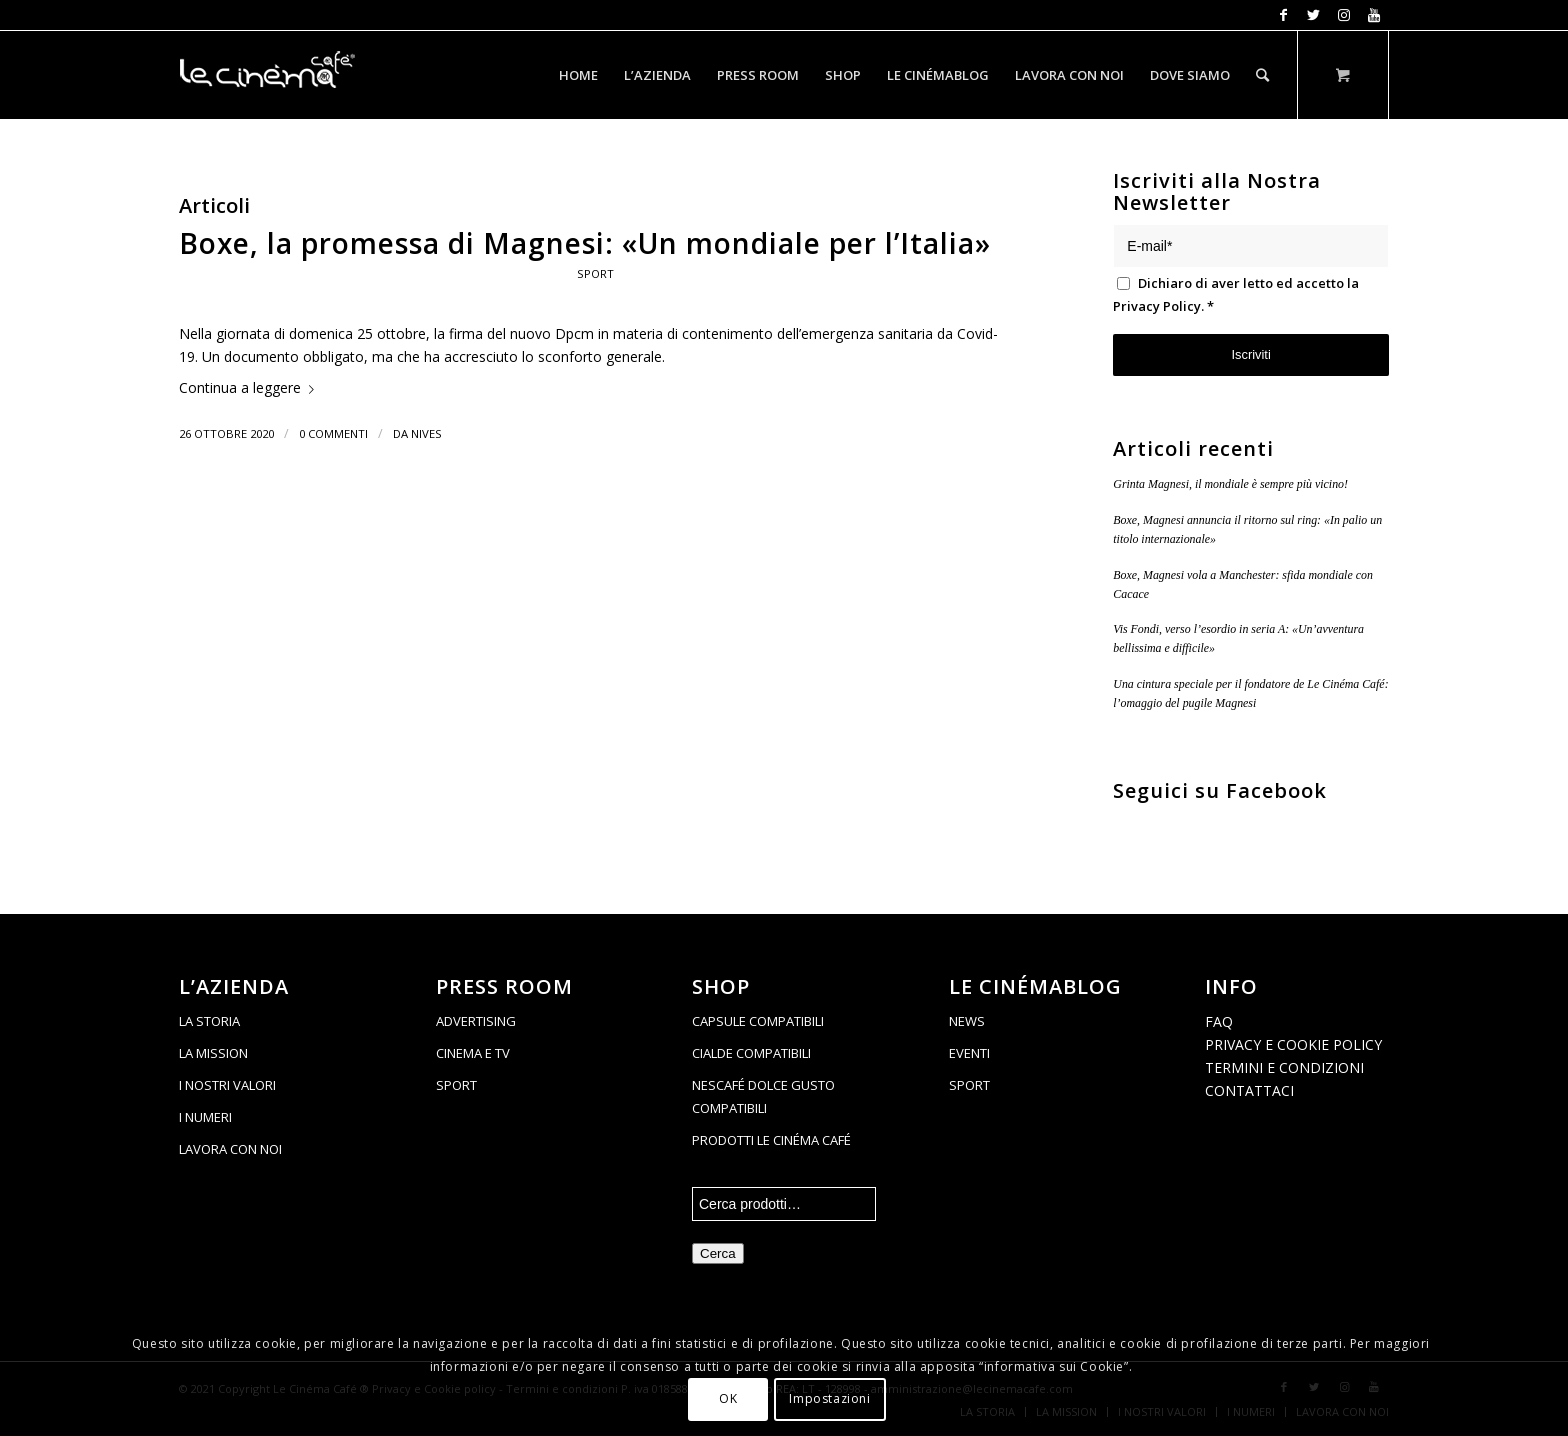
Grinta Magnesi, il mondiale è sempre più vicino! (1230, 484)
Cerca (718, 1253)
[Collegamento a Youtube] (1374, 15)
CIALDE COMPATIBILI (751, 1053)
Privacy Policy (1157, 306)
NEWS (967, 1021)
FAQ (1219, 1021)
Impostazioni (829, 1398)
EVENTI (969, 1053)
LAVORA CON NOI (230, 1149)
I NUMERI (205, 1117)
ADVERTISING (476, 1021)
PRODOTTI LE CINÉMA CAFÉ (771, 1140)
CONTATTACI (1249, 1090)
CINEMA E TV (473, 1053)
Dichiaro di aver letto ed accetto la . (1236, 294)
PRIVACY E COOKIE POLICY (1293, 1044)
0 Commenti (333, 433)
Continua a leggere (250, 387)
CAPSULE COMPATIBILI (758, 1021)
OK (728, 1398)
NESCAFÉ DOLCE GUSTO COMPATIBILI (763, 1096)
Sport (595, 273)
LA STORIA (209, 1021)
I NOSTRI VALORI (227, 1085)
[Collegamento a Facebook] (1283, 15)
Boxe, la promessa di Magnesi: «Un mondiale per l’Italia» (585, 243)
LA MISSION (213, 1053)
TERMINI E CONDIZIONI (1284, 1067)
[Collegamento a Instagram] (1343, 15)
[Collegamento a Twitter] (1313, 15)
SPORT (456, 1085)
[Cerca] (1262, 75)
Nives (426, 433)
